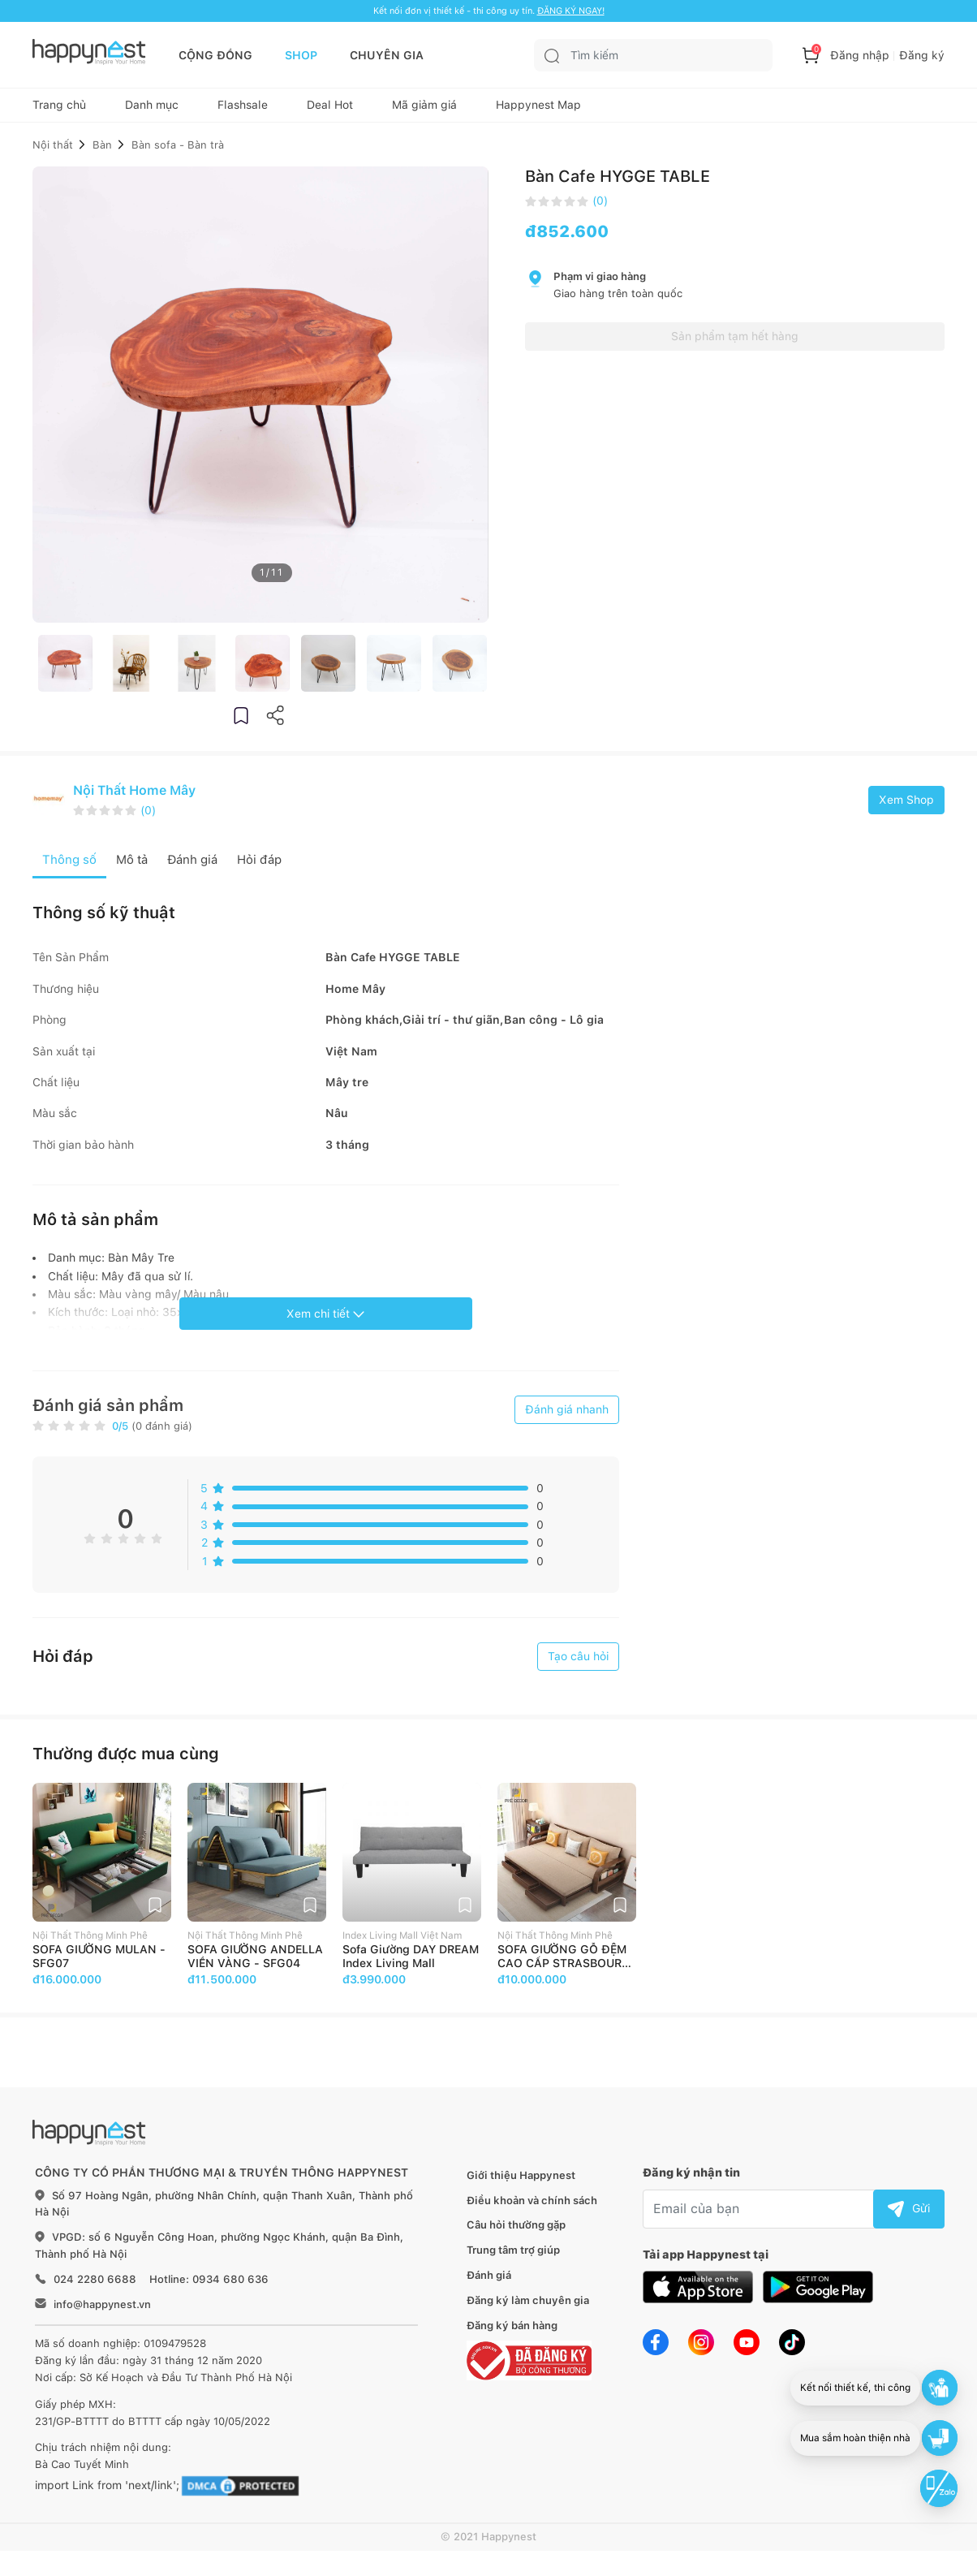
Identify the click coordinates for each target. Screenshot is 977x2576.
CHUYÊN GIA (387, 55)
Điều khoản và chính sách (532, 2209)
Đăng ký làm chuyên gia (528, 2309)
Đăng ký (922, 55)
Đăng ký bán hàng (512, 2334)
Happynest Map (538, 110)
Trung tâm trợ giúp (513, 2260)
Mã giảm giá (424, 110)
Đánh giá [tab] (199, 868)
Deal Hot (330, 110)
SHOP (301, 55)
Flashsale (242, 110)
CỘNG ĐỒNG (215, 55)
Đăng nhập (859, 55)
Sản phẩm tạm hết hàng (734, 344)
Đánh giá (489, 2284)
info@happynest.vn (102, 2313)
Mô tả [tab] (135, 868)
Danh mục (152, 110)
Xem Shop (906, 807)
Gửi (909, 2217)
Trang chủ (59, 110)
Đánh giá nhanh (567, 1419)
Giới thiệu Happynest (521, 2184)
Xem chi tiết (325, 1322)
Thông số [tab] (70, 868)
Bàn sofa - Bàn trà (177, 152)
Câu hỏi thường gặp (516, 2235)
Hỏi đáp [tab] (270, 868)
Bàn (102, 152)
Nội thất (52, 152)
